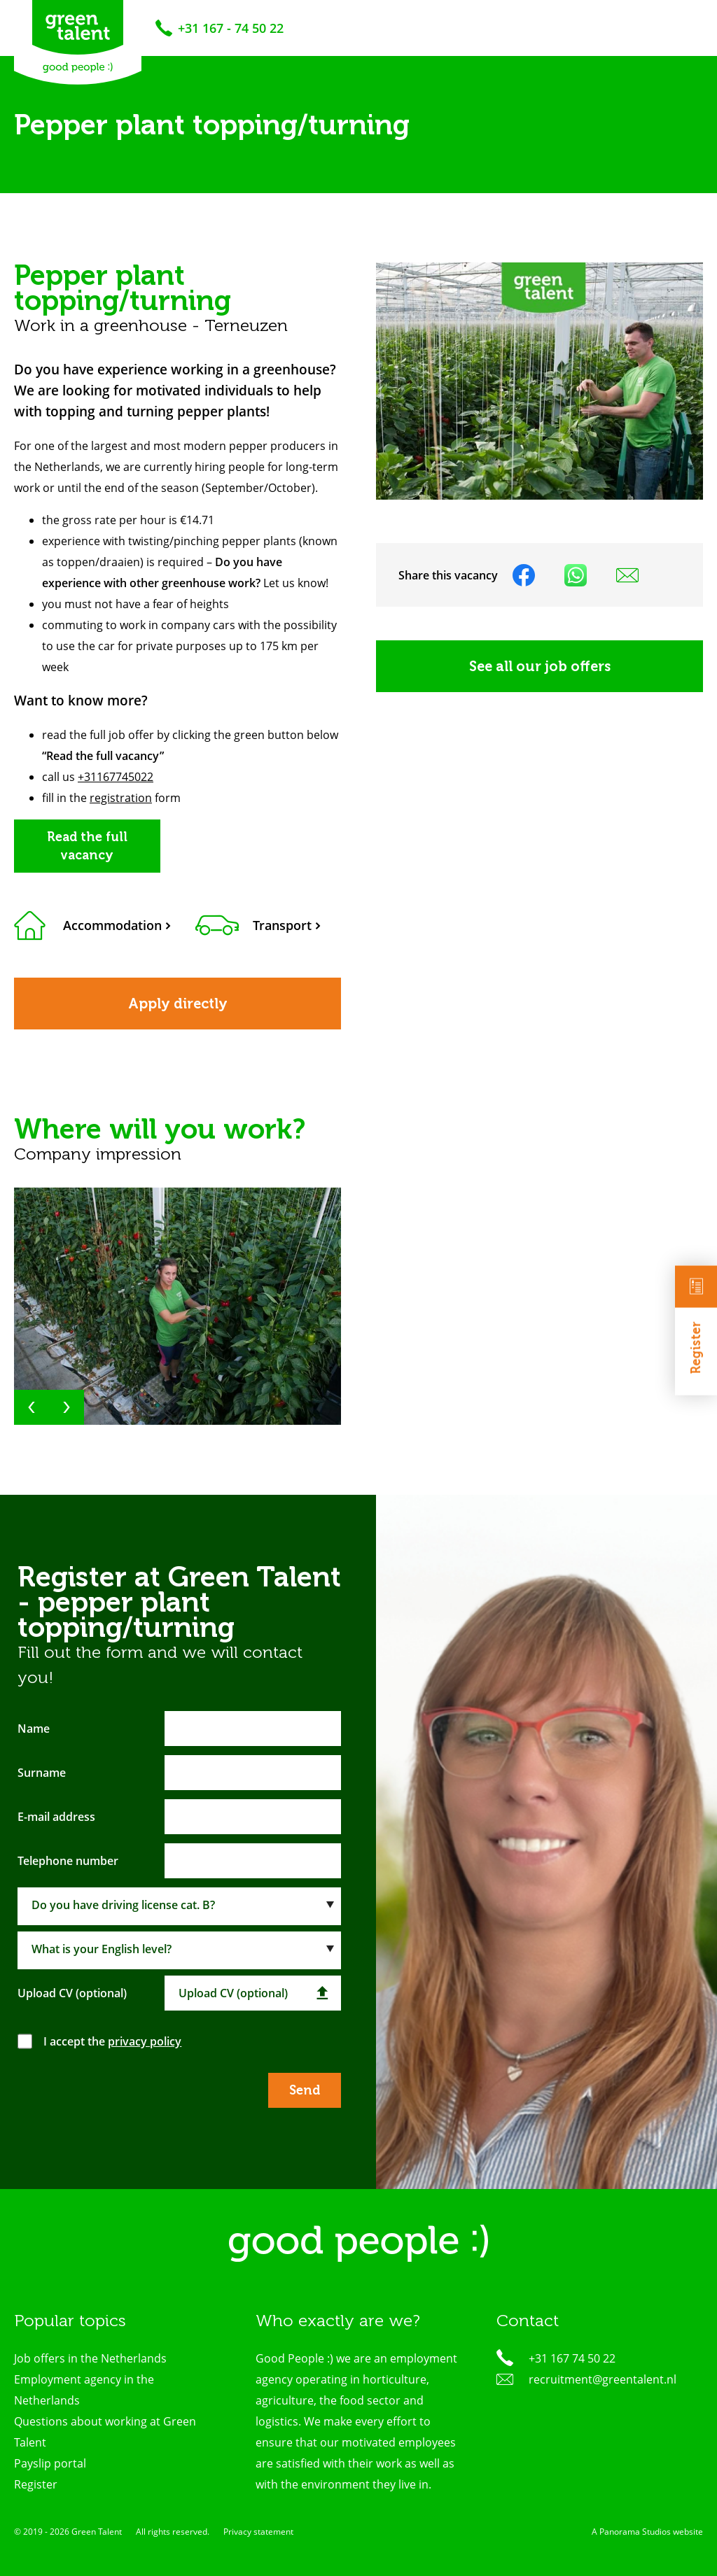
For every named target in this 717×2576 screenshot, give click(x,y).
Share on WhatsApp (575, 575)
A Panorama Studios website (647, 2532)
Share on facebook (524, 575)
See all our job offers (540, 666)
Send (304, 2090)
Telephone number (68, 1860)
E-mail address (56, 1816)
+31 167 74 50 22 (572, 2358)
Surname (42, 1772)
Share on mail (627, 575)
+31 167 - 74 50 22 (231, 28)
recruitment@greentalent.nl (602, 2379)
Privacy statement (258, 2532)
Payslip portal (50, 2463)
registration (121, 797)
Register (696, 1319)
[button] (31, 1407)
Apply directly (178, 1003)
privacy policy (144, 2041)
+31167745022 (115, 776)
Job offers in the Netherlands (90, 2358)
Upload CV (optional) (72, 1993)
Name (34, 1728)
